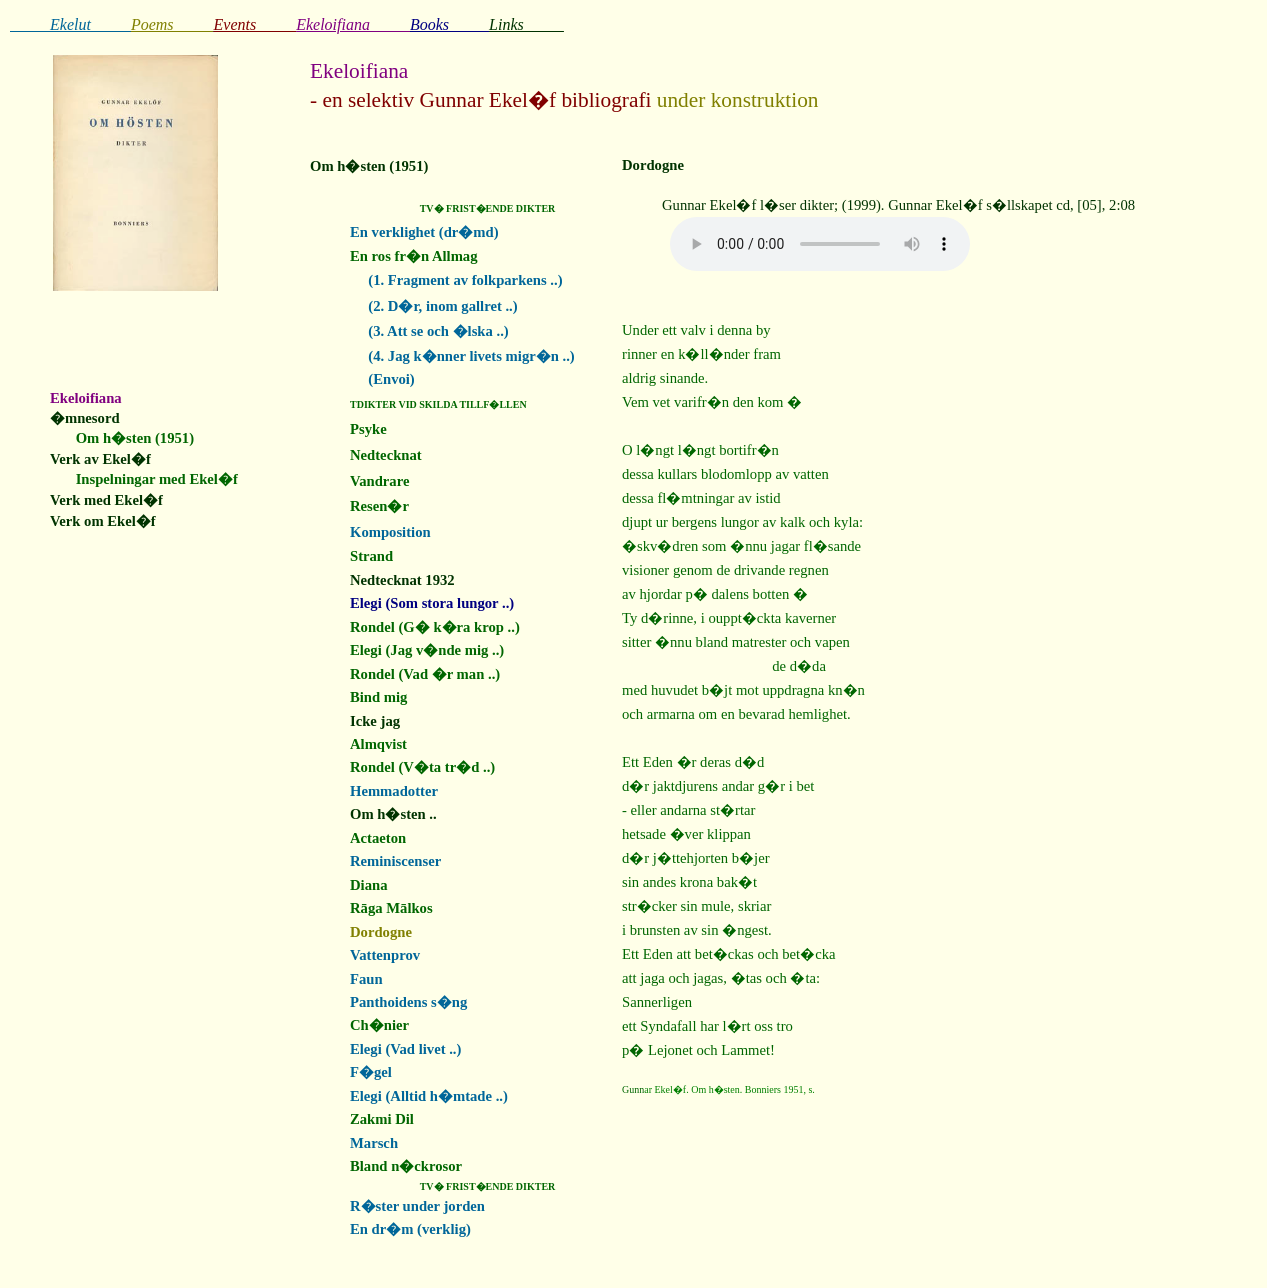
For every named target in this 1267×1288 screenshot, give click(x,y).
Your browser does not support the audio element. (820, 244)
